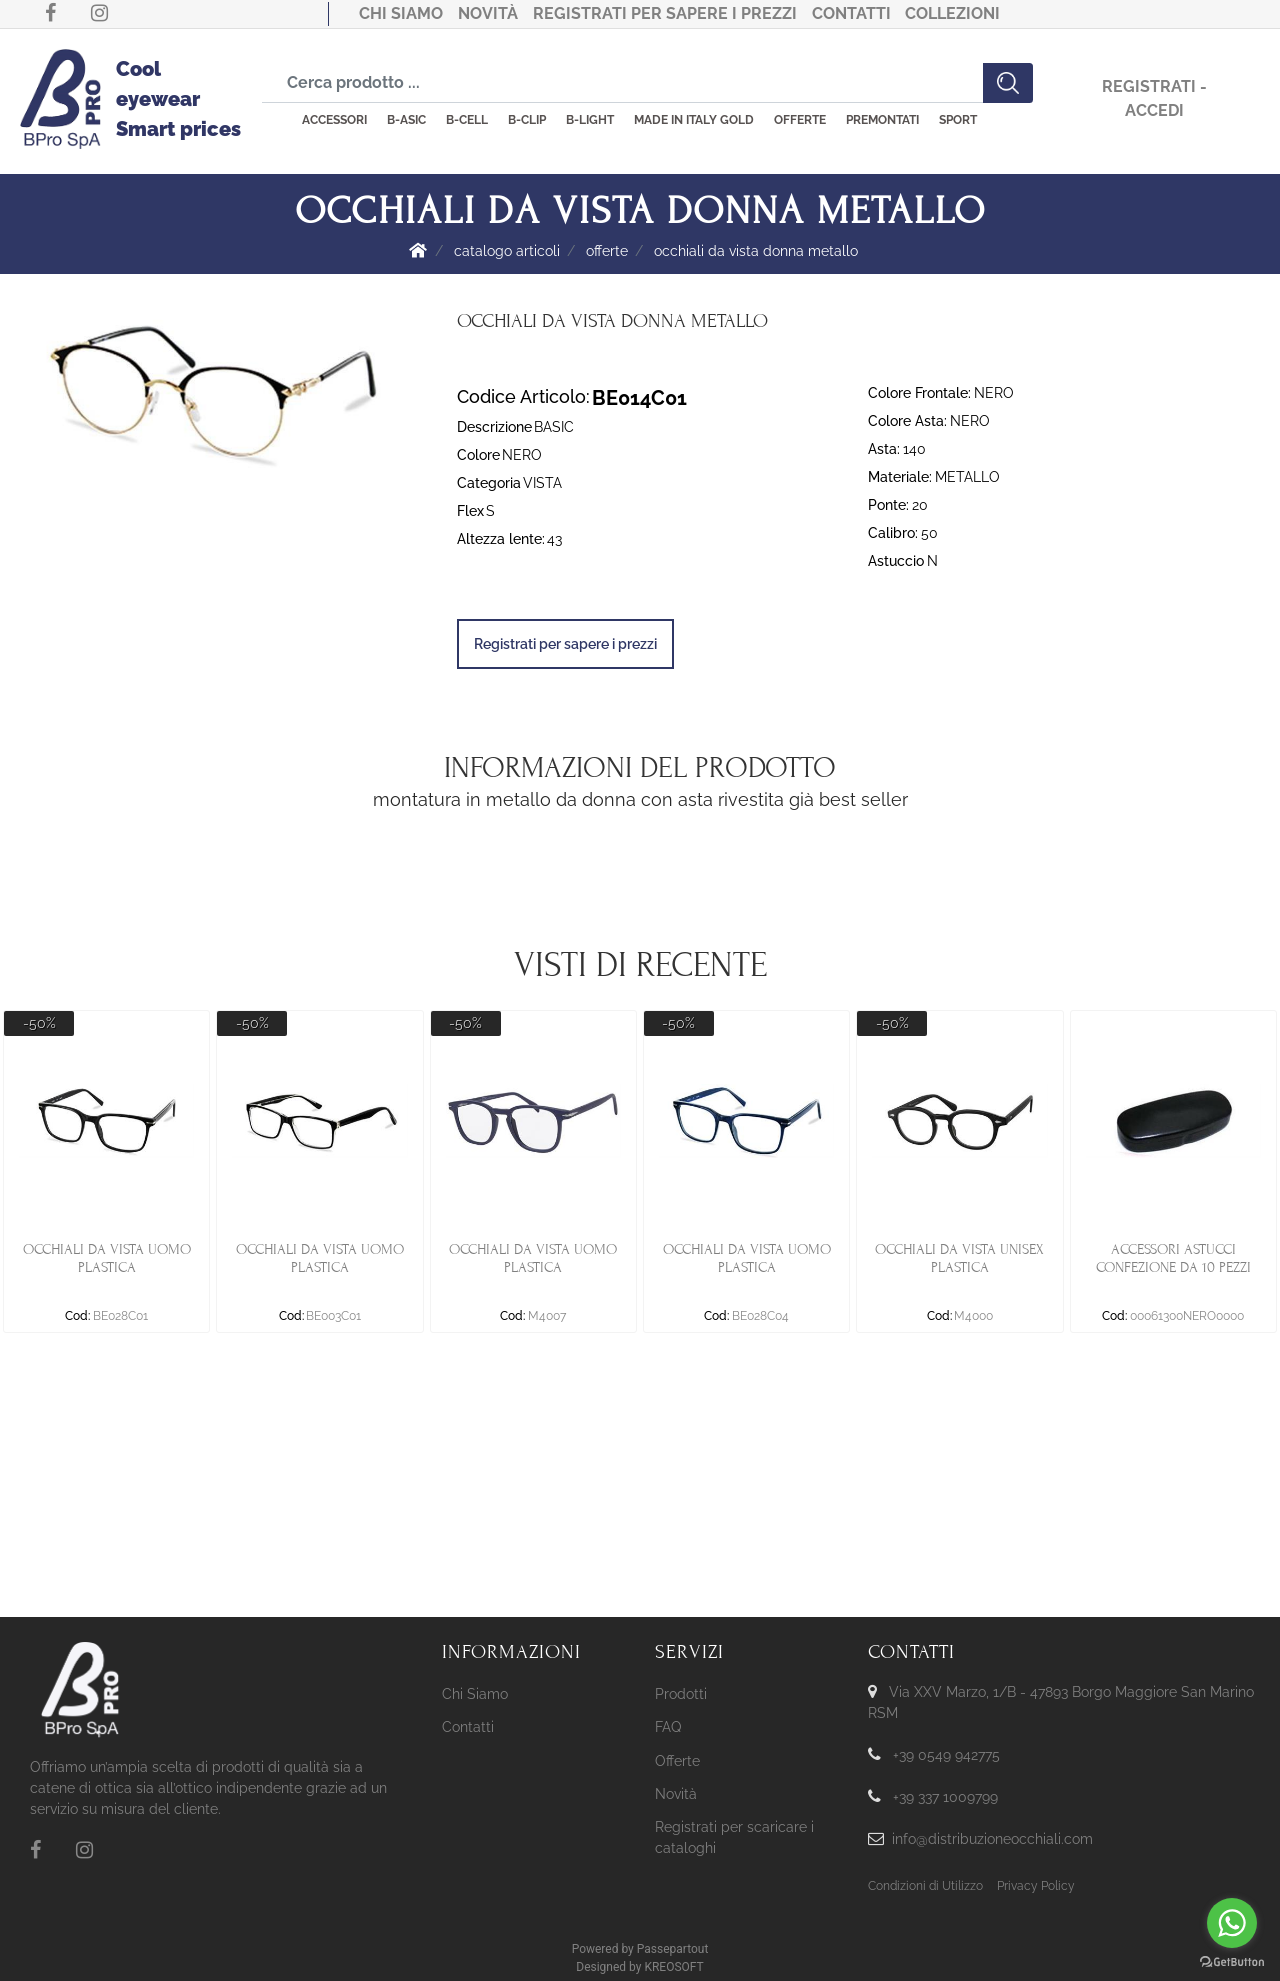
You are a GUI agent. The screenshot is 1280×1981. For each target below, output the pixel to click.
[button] (1008, 83)
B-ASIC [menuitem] (406, 120)
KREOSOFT (673, 1967)
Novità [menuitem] (676, 1794)
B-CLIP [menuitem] (527, 120)
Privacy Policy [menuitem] (1036, 1886)
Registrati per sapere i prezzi (665, 13)
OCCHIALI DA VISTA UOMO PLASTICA (107, 1258)
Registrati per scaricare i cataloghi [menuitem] (734, 1837)
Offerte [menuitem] (677, 1761)
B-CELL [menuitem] (467, 120)
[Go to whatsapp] (1232, 1923)
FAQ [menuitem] (668, 1727)
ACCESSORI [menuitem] (334, 120)
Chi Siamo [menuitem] (475, 1694)
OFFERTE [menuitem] (800, 120)
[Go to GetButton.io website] (1232, 1961)
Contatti (851, 13)
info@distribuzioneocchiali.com (992, 1839)
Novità (488, 13)
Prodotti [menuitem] (681, 1694)
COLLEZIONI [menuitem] (952, 13)
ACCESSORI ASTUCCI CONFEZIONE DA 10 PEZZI (1173, 1258)
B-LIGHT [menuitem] (590, 120)
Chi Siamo (401, 13)
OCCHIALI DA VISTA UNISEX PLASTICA (959, 1258)
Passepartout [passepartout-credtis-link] (673, 1949)
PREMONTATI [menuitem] (882, 120)
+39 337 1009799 (945, 1797)
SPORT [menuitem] (958, 120)
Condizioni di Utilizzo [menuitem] (925, 1886)
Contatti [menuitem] (468, 1727)
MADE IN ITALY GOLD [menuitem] (694, 120)
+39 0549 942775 (946, 1755)
